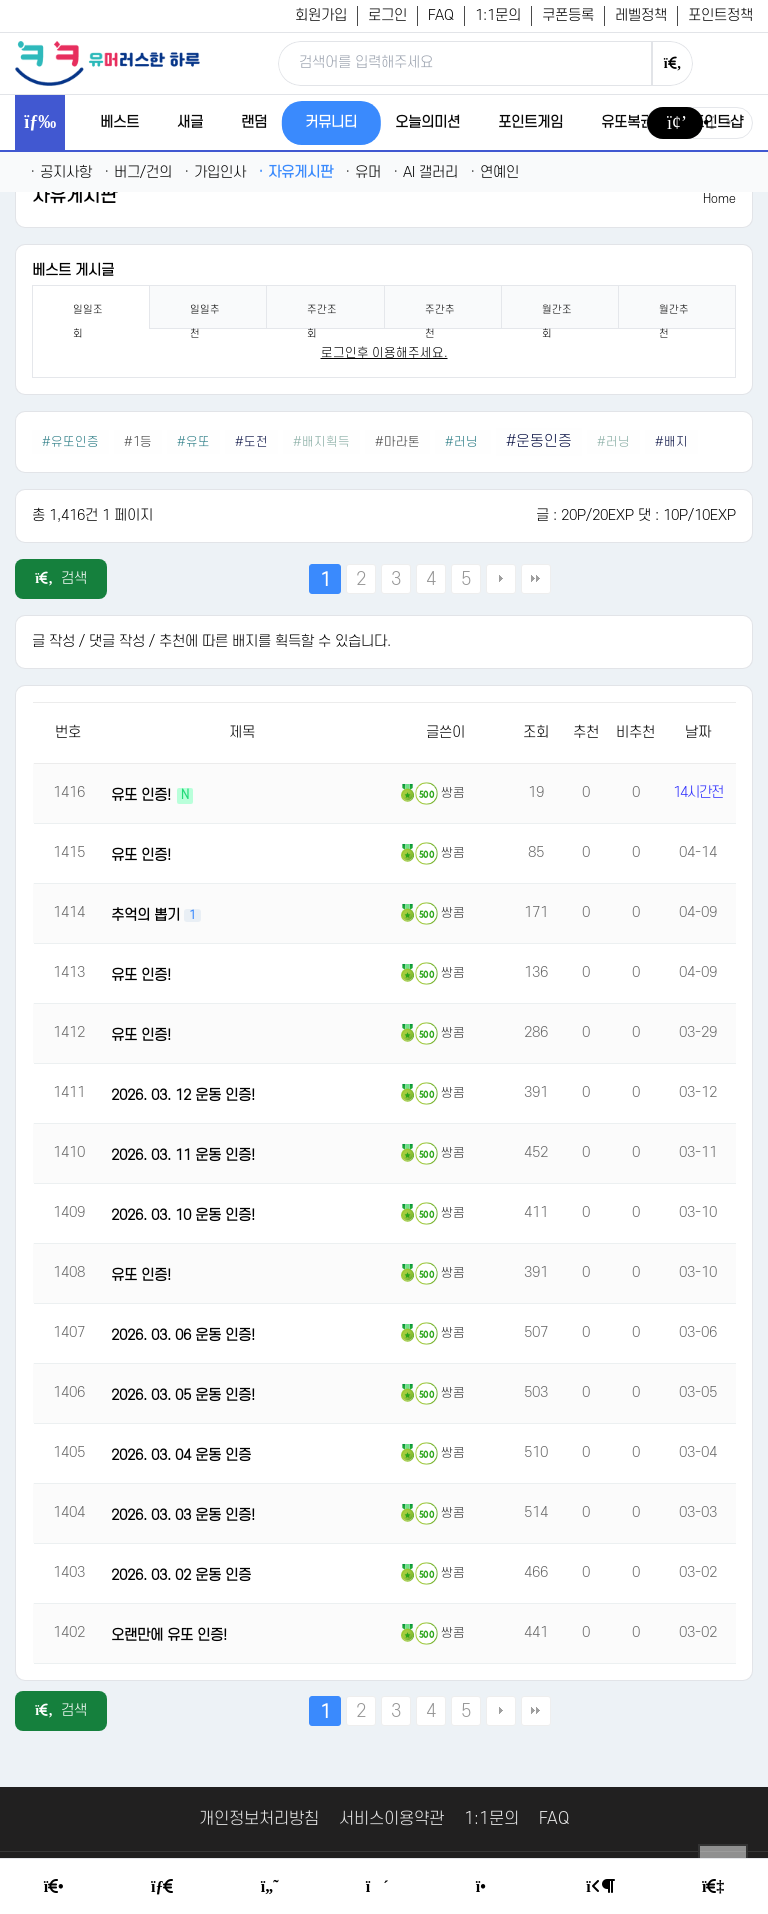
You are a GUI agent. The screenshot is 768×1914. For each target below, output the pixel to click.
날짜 (698, 732)
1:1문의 (498, 15)
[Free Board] (162, 1887)
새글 (190, 122)
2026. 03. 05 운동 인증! (183, 1395)
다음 (501, 579)
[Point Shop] (487, 1887)
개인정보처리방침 (259, 1819)
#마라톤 (397, 442)
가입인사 (215, 172)
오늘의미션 (427, 122)
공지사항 (61, 172)
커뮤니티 (331, 122)
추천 (586, 732)
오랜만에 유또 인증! (169, 1635)
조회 (536, 732)
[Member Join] (713, 1887)
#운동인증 (539, 441)
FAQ (441, 15)
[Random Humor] (377, 1887)
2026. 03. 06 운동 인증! (183, 1335)
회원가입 (321, 15)
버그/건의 (138, 172)
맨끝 (536, 579)
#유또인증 (70, 442)
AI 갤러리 (425, 172)
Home (719, 199)
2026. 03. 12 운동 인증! (183, 1095)
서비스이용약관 (391, 1819)
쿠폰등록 (568, 15)
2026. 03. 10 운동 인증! (183, 1215)
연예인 (494, 172)
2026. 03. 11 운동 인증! (183, 1155)
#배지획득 (321, 442)
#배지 (671, 442)
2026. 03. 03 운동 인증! (183, 1515)
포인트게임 (530, 122)
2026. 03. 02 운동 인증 (181, 1575)
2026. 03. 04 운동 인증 (181, 1455)
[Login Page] (600, 1887)
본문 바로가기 (0, 0)
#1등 (138, 442)
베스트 (119, 122)
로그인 (387, 15)
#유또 (193, 442)
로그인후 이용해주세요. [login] (384, 353)
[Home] (54, 1887)
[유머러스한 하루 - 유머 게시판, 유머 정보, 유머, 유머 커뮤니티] (107, 63)
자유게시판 (295, 172)
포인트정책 (720, 15)
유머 (363, 172)
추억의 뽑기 (147, 915)
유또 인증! (143, 795)
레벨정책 (641, 15)
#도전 (251, 442)
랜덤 (254, 122)
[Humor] (270, 1887)
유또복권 (627, 122)
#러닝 (463, 442)
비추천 (635, 732)
